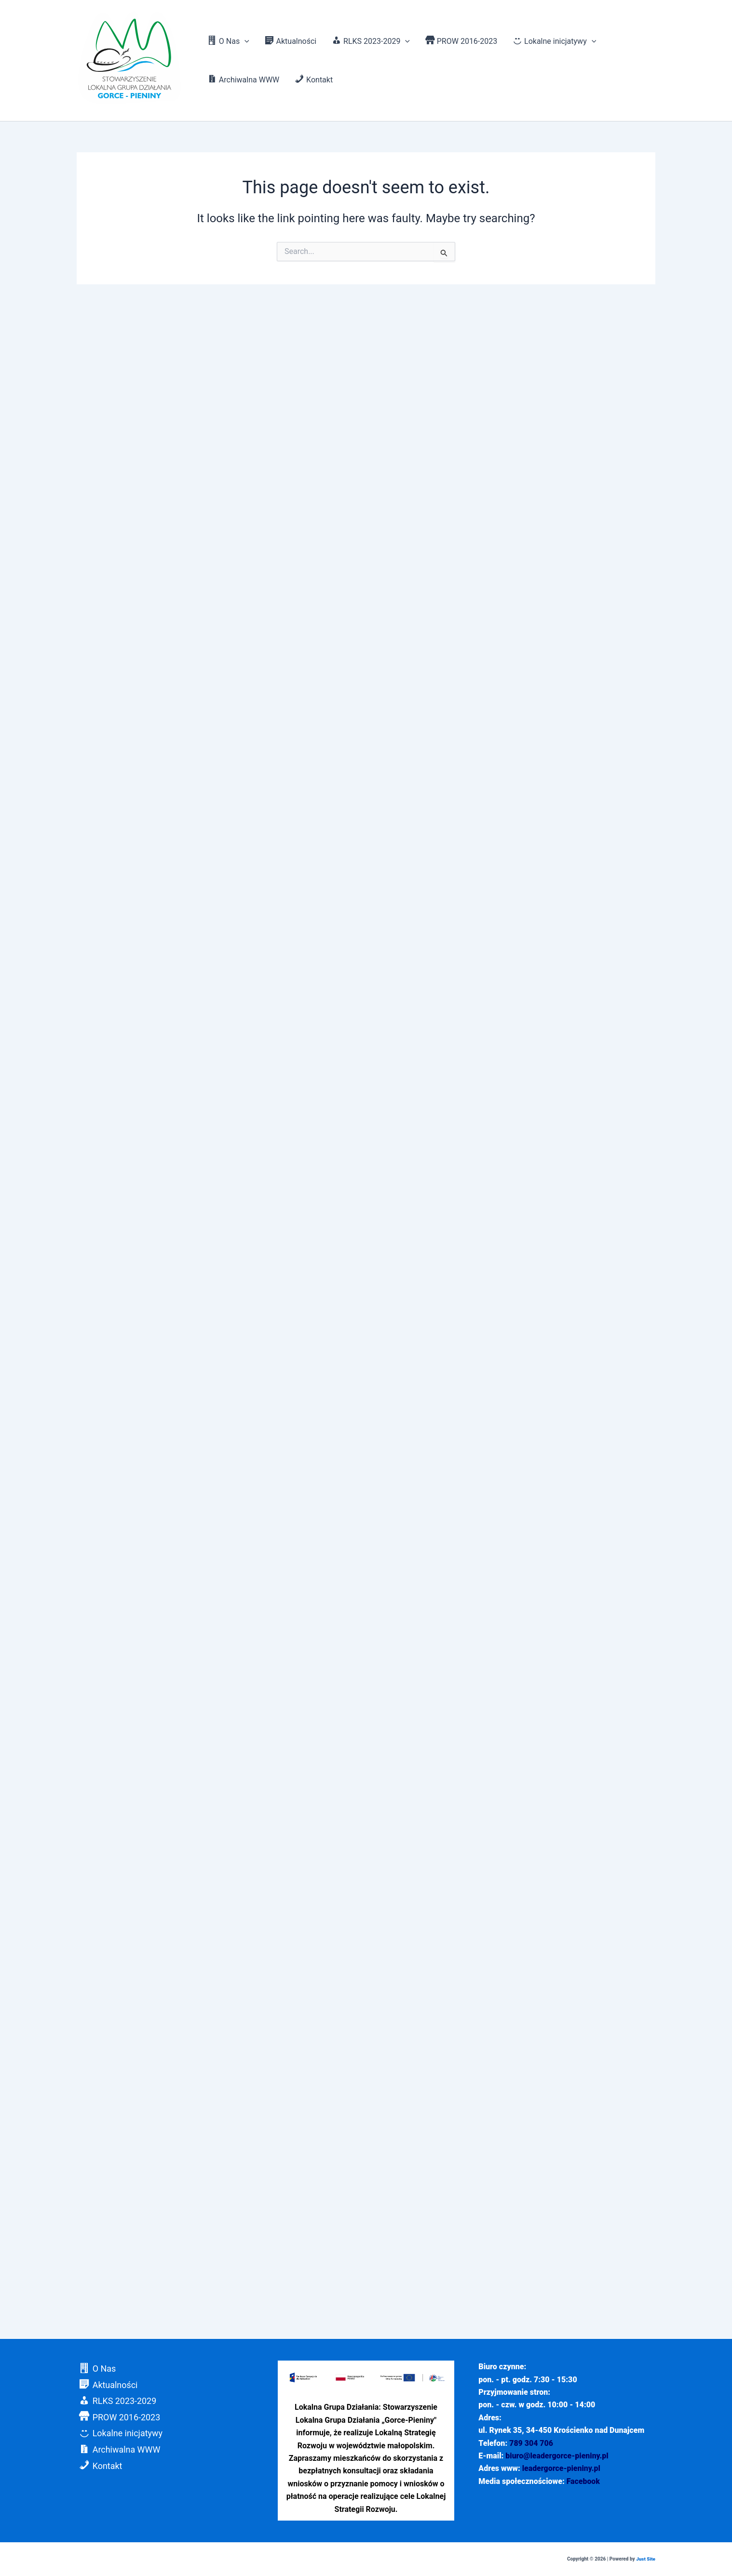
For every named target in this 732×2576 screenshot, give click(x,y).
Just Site (645, 2559)
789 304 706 (531, 2443)
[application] (244, 41)
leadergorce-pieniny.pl (561, 2468)
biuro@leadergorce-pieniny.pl (557, 2455)
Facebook (583, 2481)
